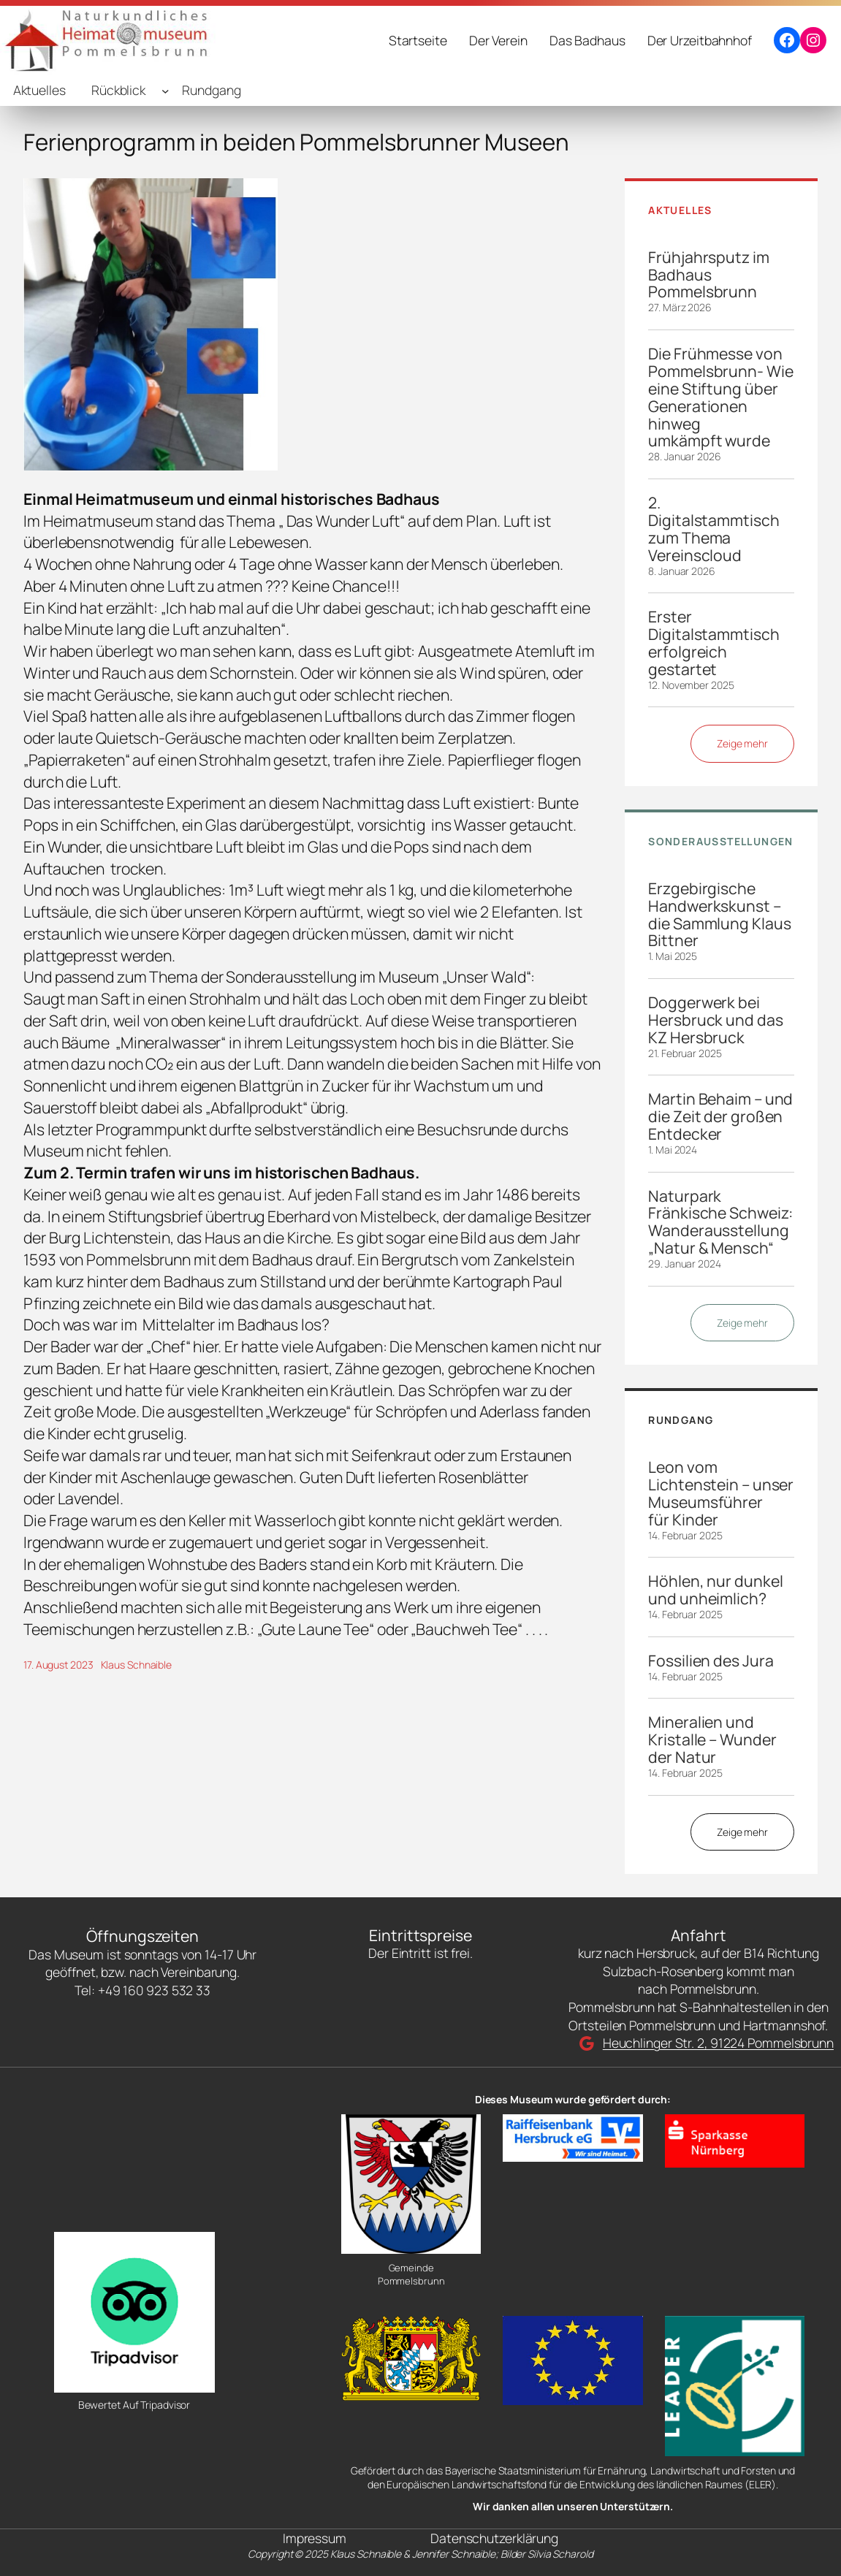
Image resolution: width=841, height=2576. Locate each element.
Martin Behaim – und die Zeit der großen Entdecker (720, 1116)
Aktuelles (39, 90)
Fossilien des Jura (710, 1660)
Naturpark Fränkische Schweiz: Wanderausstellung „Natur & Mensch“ (720, 1222)
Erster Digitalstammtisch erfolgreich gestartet (713, 643)
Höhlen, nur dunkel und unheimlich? (715, 1589)
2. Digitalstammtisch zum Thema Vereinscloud (713, 529)
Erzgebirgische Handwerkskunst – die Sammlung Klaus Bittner (719, 915)
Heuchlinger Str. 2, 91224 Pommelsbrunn (718, 2042)
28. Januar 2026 (684, 456)
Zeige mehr (742, 743)
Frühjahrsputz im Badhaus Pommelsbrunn (708, 274)
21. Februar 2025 (684, 1053)
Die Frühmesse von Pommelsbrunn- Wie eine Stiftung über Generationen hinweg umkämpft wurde (720, 397)
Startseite (418, 40)
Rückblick (118, 90)
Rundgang (211, 90)
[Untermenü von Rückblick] (165, 90)
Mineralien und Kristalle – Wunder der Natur (712, 1739)
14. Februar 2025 (685, 1535)
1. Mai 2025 (672, 956)
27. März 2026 (680, 307)
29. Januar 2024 (684, 1263)
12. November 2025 (691, 685)
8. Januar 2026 (681, 571)
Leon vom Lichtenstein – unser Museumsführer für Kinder (721, 1493)
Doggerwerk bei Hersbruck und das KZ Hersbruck (715, 1020)
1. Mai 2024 (672, 1149)
